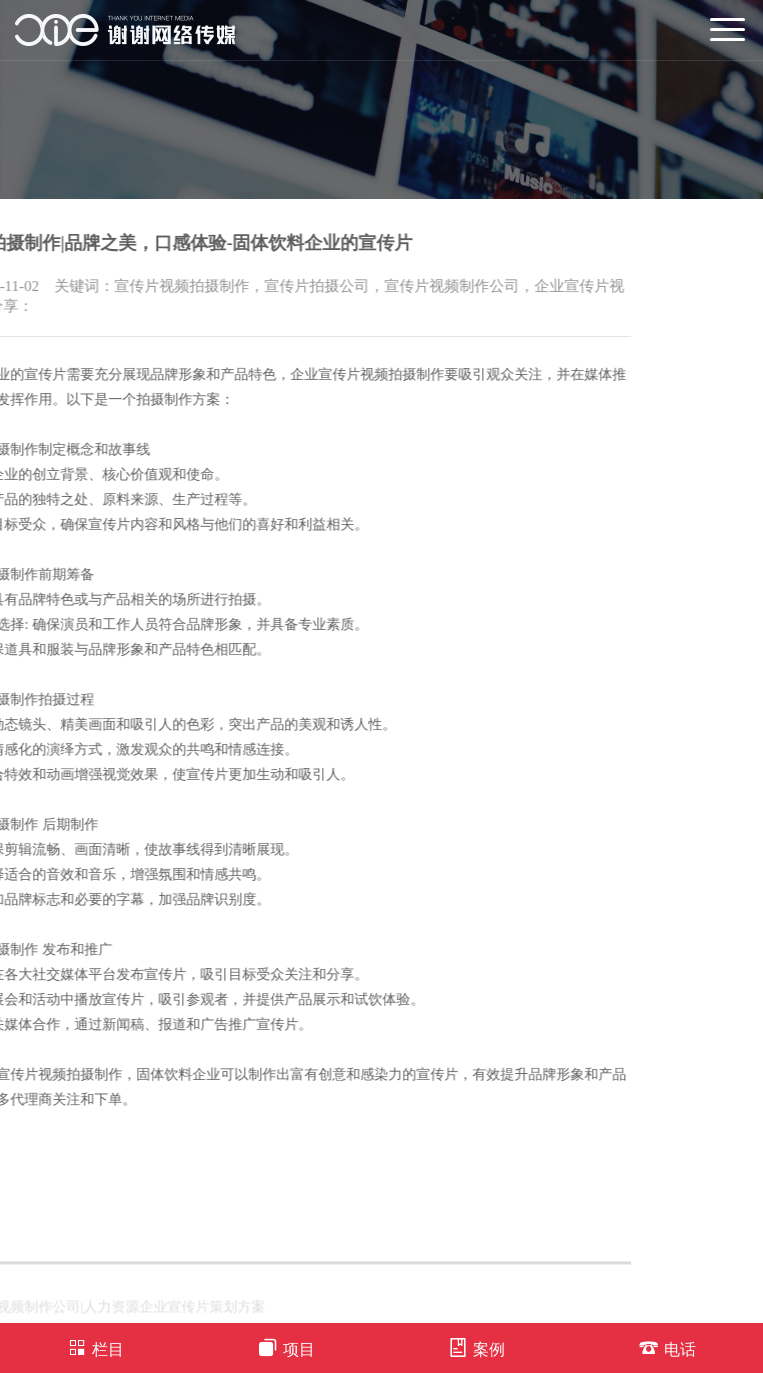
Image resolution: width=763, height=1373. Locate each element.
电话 (667, 1347)
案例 (476, 1347)
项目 (286, 1347)
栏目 (95, 1347)
